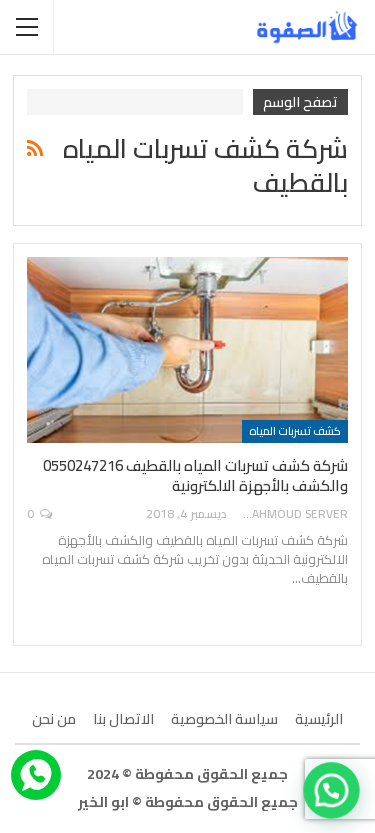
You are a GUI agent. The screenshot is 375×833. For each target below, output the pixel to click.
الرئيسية (319, 719)
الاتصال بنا (123, 719)
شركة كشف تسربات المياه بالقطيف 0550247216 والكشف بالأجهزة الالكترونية (195, 475)
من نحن (54, 719)
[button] (334, 796)
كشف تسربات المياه (295, 431)
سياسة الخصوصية (224, 719)
